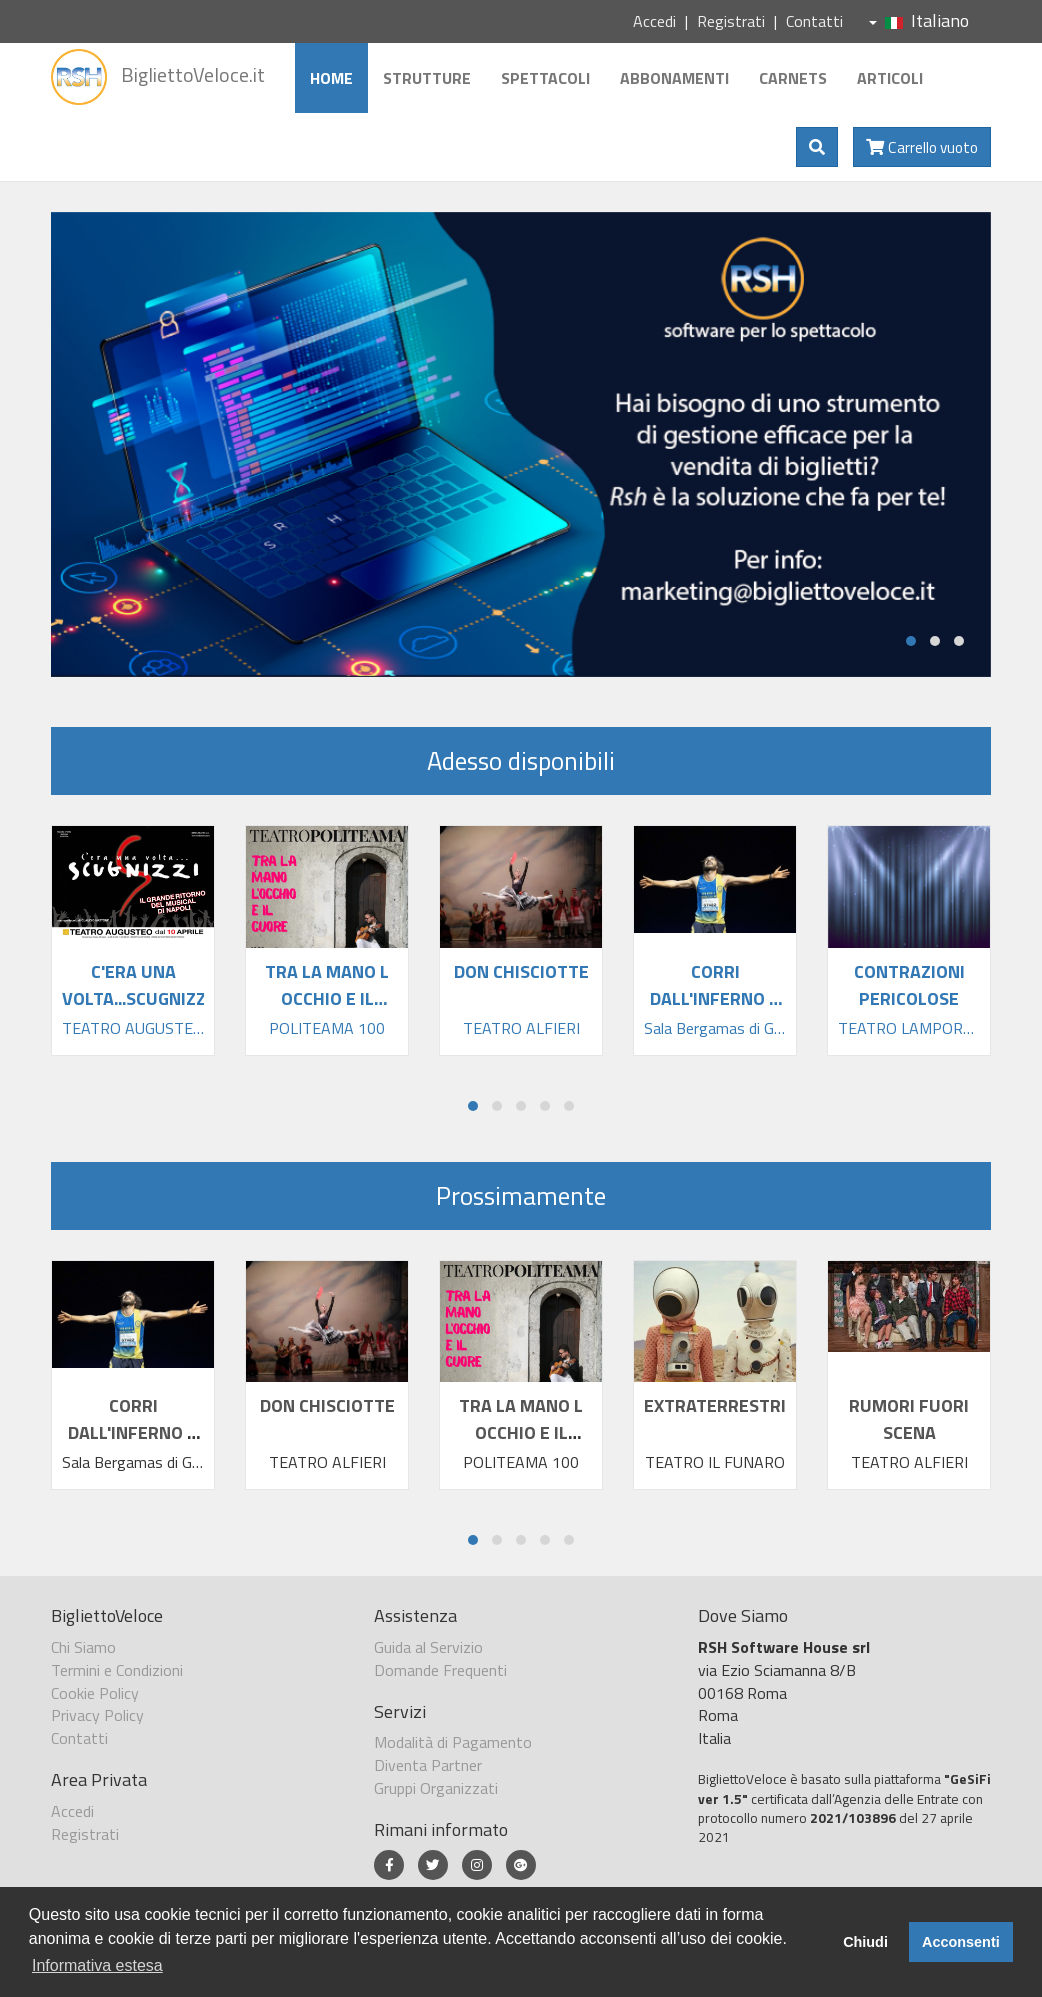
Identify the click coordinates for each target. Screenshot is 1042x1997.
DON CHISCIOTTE (327, 1405)
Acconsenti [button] (961, 1942)
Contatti (814, 21)
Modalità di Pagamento (453, 1742)
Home (331, 78)
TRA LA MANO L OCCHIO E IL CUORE (521, 1432)
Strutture (427, 78)
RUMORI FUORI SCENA (909, 1419)
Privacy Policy (97, 1715)
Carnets (793, 78)
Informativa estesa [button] (97, 1965)
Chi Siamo (83, 1647)
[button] (911, 641)
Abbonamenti (674, 78)
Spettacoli (545, 78)
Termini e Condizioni (117, 1670)
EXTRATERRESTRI (715, 1405)
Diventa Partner (428, 1765)
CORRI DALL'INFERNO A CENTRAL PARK (133, 1432)
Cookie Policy (95, 1693)
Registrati (731, 21)
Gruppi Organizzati (436, 1788)
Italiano (919, 20)
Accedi (654, 21)
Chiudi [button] (865, 1942)
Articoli (890, 78)
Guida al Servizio (428, 1647)
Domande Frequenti (440, 1670)
